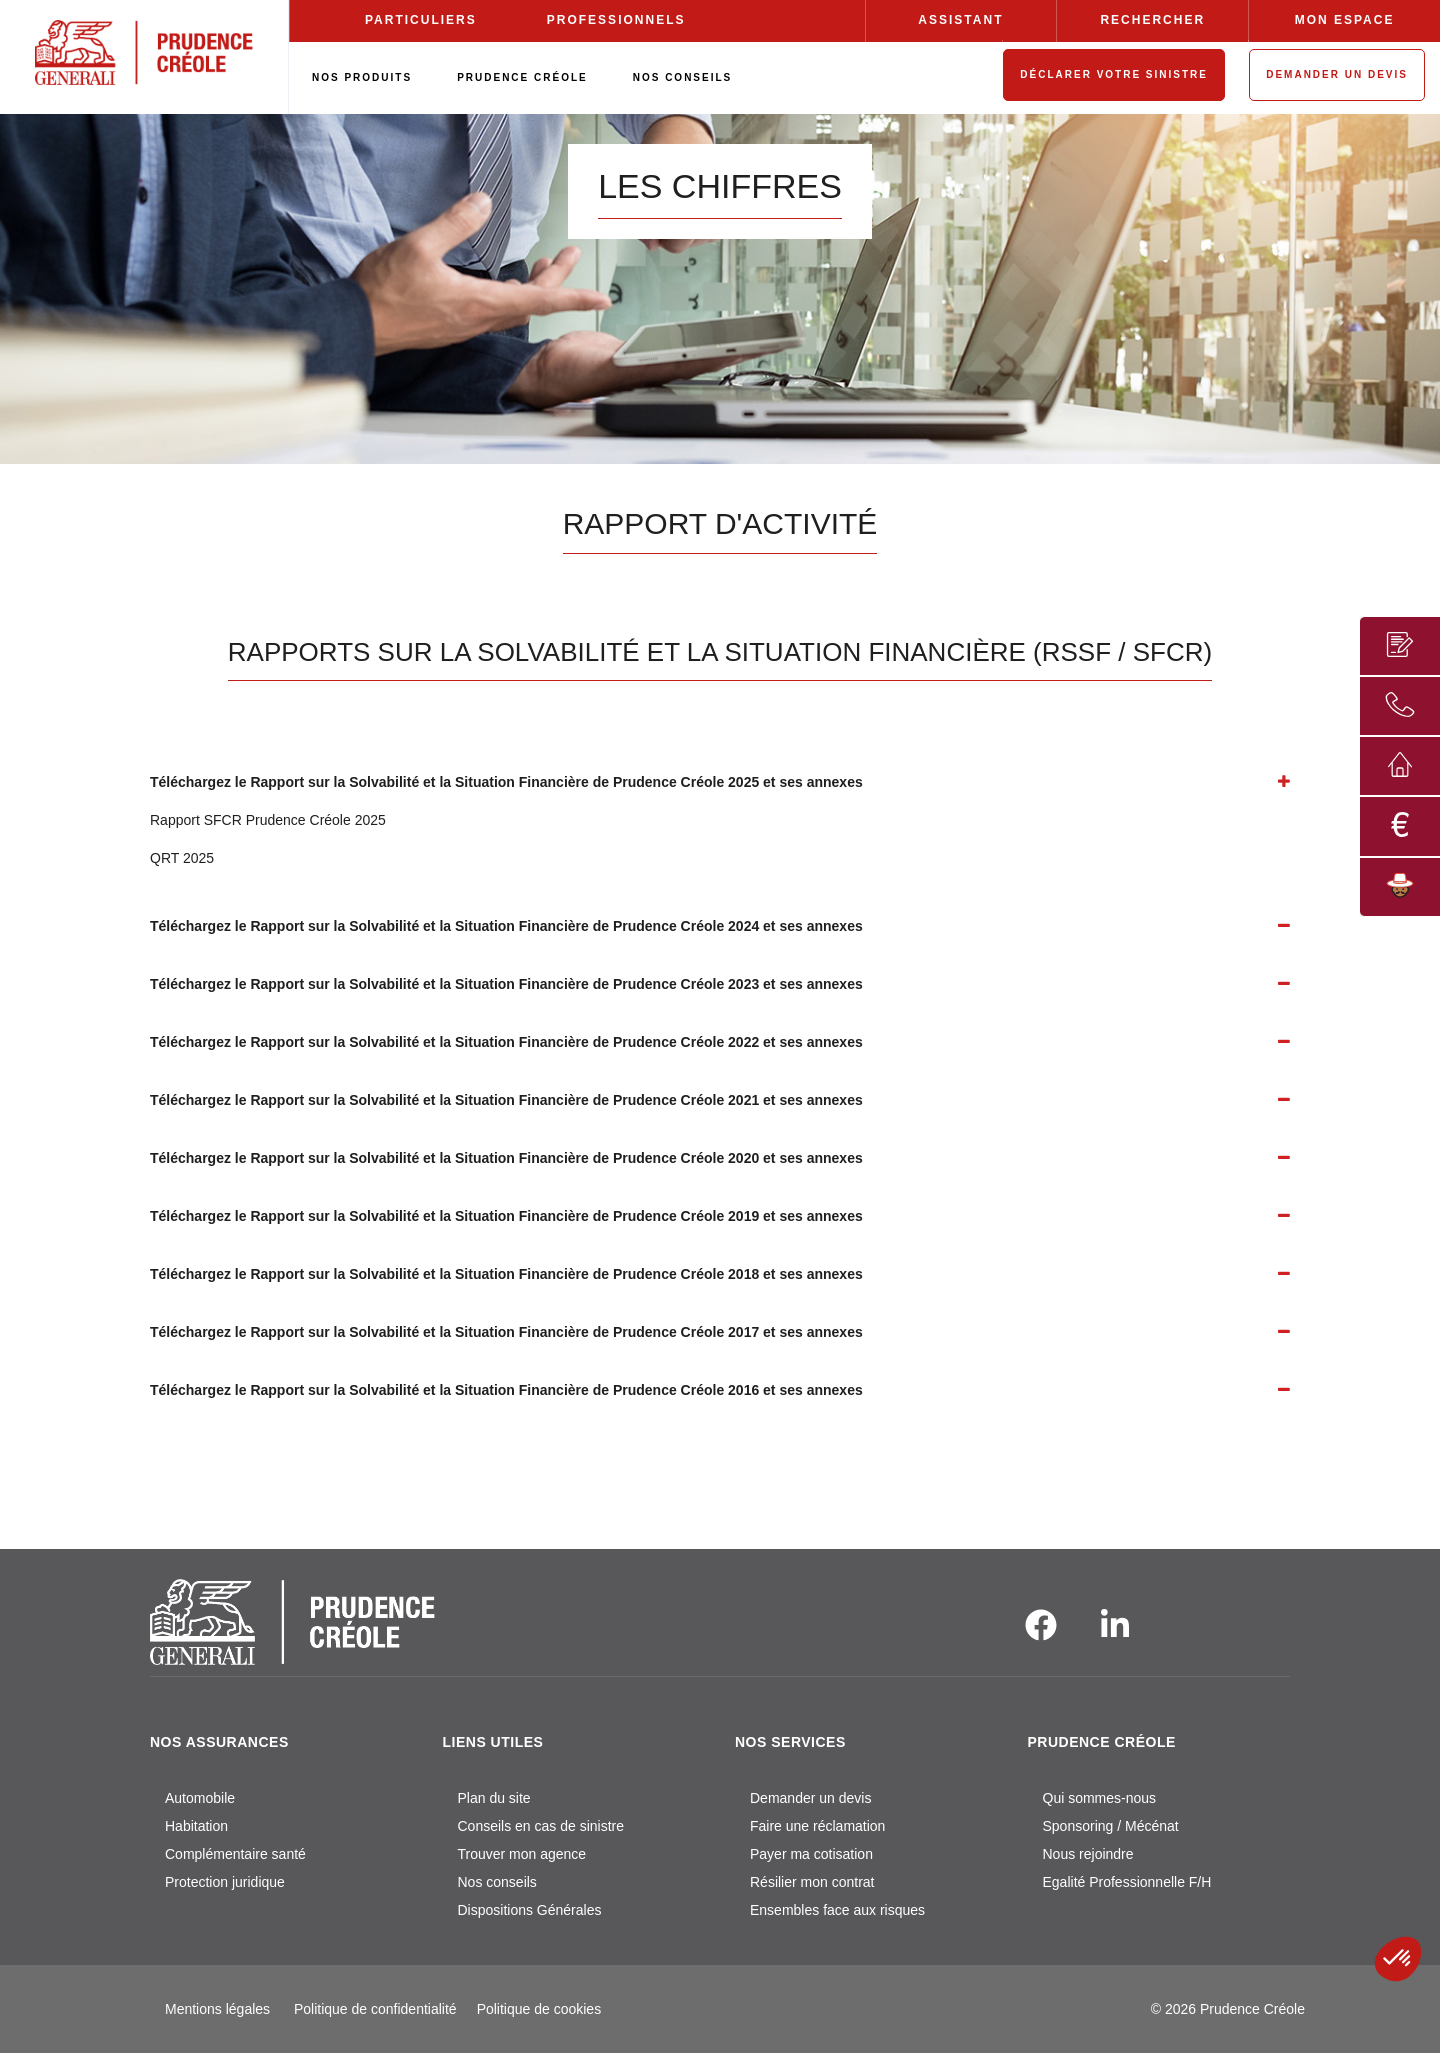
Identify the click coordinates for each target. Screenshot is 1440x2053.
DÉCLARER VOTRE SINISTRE (1114, 74)
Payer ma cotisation (811, 1854)
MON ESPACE (1345, 20)
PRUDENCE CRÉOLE (522, 77)
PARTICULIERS (421, 20)
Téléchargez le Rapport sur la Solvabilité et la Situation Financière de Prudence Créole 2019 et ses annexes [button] (506, 1216)
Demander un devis (810, 1798)
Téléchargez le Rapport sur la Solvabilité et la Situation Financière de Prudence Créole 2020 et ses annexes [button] (506, 1158)
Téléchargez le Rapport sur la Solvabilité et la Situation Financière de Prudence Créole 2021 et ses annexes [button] (506, 1100)
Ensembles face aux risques (837, 1910)
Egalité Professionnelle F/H (1127, 1882)
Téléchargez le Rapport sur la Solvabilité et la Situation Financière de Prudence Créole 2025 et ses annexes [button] (506, 782)
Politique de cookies (539, 2009)
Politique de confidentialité (375, 2009)
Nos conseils (497, 1882)
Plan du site (494, 1798)
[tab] (720, 782)
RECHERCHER (1152, 20)
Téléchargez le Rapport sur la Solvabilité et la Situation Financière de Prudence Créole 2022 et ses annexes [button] (506, 1042)
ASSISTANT (960, 20)
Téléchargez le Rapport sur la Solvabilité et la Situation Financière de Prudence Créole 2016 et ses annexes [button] (506, 1390)
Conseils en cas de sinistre (541, 1826)
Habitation (196, 1826)
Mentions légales (217, 2009)
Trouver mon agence (522, 1854)
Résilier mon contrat (812, 1882)
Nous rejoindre (1088, 1854)
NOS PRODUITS (362, 77)
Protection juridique (225, 1882)
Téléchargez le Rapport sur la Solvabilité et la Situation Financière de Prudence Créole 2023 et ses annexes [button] (506, 984)
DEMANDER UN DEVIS (1337, 74)
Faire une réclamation (817, 1826)
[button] (1398, 1959)
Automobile (200, 1798)
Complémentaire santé (235, 1854)
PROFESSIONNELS (616, 20)
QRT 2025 (182, 858)
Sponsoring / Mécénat (1111, 1826)
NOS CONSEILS (683, 77)
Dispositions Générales (530, 1910)
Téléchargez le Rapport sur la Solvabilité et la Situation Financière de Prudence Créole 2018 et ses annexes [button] (506, 1274)
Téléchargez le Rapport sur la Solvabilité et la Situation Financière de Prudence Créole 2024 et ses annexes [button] (506, 926)
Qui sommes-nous (1100, 1798)
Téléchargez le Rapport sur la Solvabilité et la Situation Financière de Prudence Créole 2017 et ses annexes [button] (506, 1332)
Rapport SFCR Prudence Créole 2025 (268, 820)
